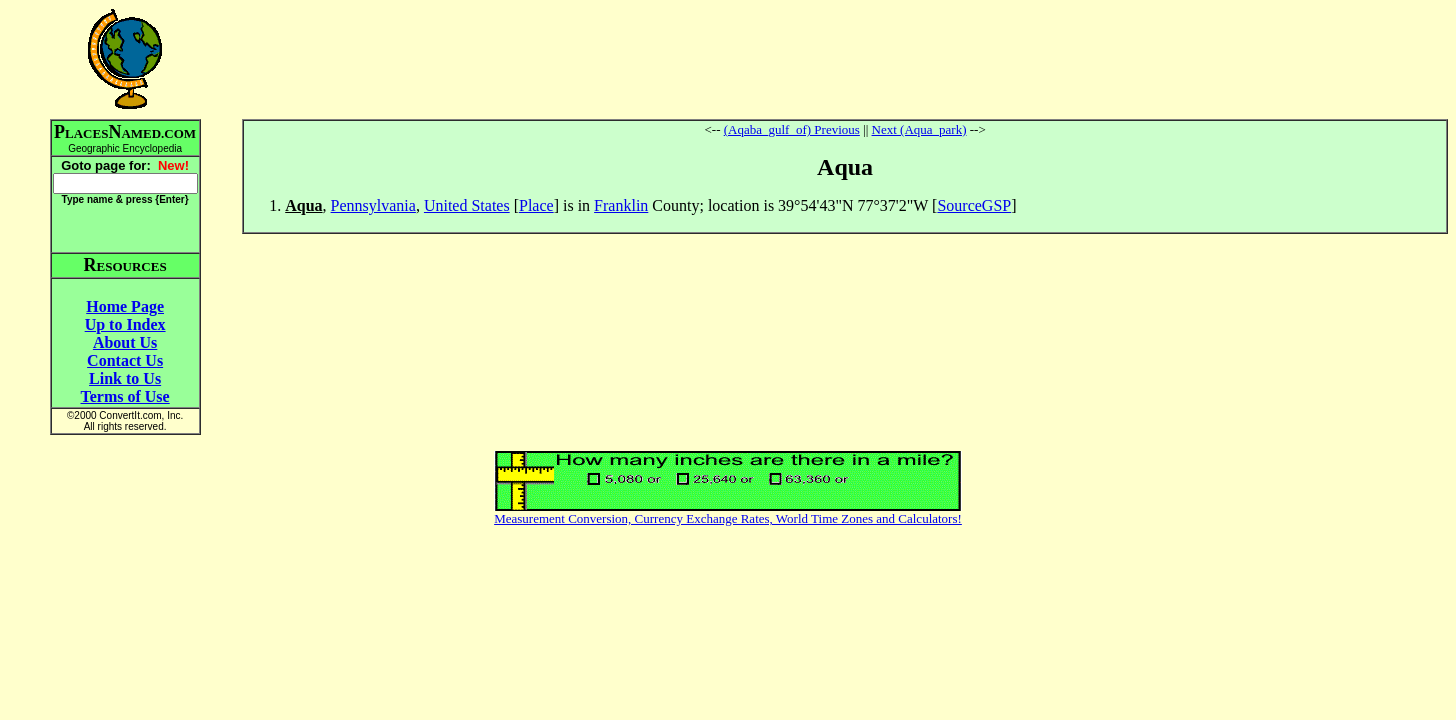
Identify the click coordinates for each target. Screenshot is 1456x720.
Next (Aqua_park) (919, 129)
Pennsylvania (373, 205)
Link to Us (125, 378)
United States (467, 205)
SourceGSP (974, 205)
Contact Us (125, 360)
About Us (125, 342)
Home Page (125, 306)
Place (536, 205)
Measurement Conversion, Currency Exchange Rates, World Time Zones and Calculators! (728, 518)
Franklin (621, 205)
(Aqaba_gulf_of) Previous (792, 129)
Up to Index (125, 324)
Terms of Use (125, 396)
